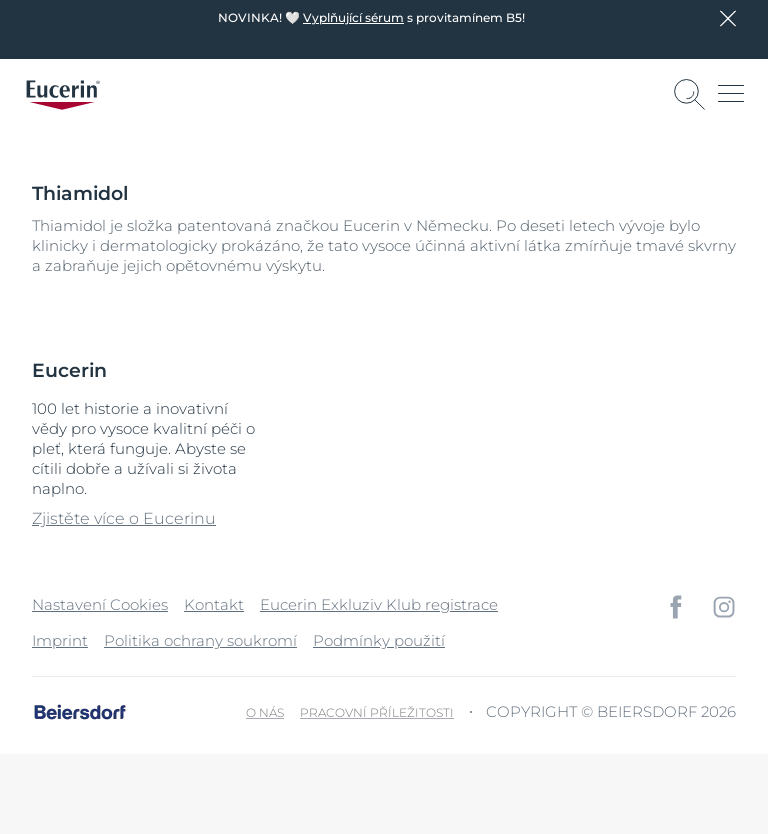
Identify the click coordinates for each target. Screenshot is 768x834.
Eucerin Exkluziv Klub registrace (379, 604)
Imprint (60, 640)
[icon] (676, 607)
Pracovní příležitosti (377, 712)
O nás (265, 712)
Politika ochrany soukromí (200, 640)
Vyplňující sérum (353, 17)
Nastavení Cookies (100, 604)
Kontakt (214, 604)
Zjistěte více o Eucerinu (124, 518)
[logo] (63, 95)
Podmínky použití (379, 640)
